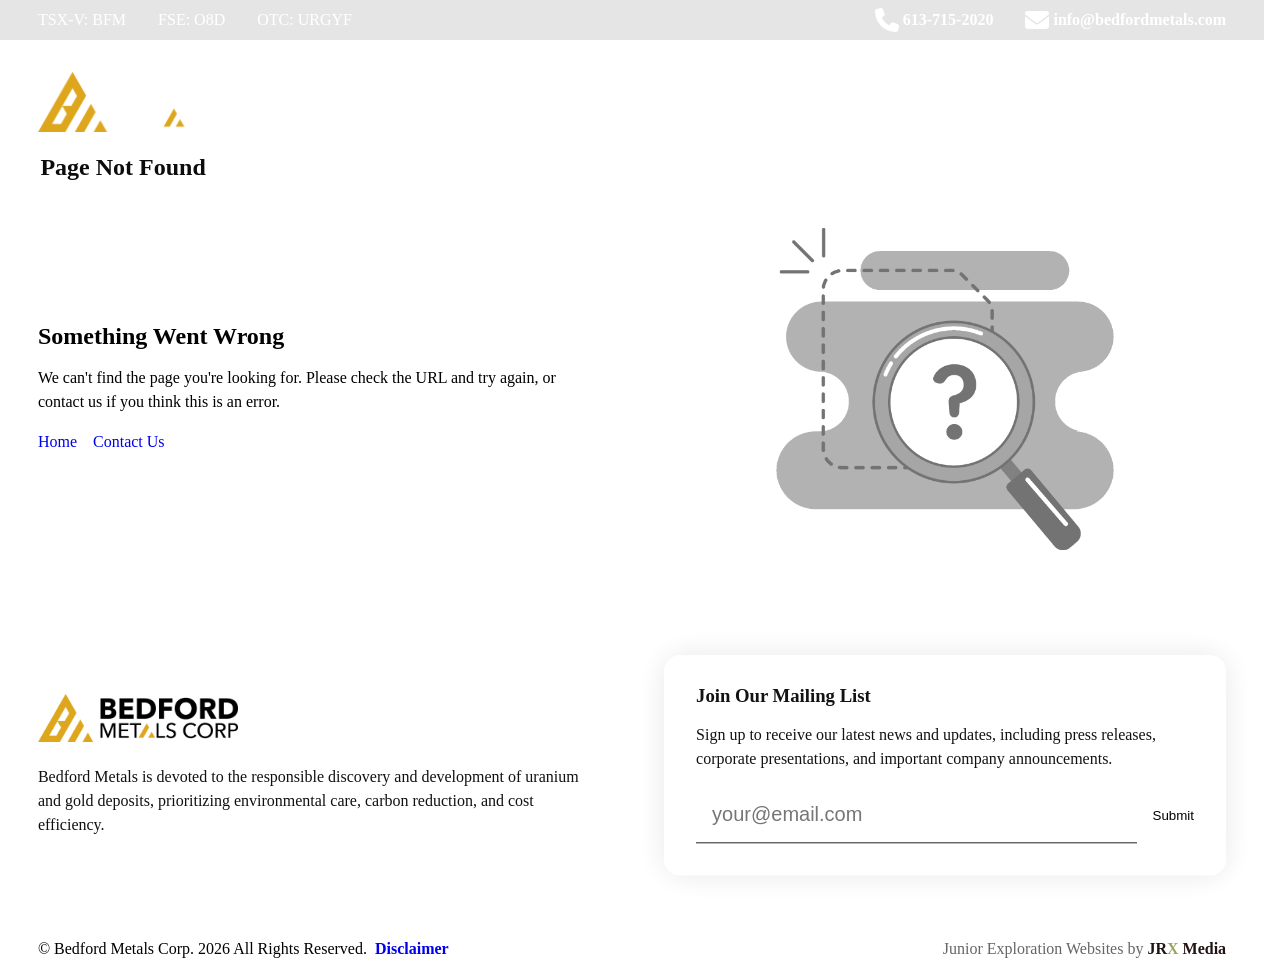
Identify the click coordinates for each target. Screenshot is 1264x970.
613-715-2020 (934, 20)
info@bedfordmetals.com (1125, 20)
